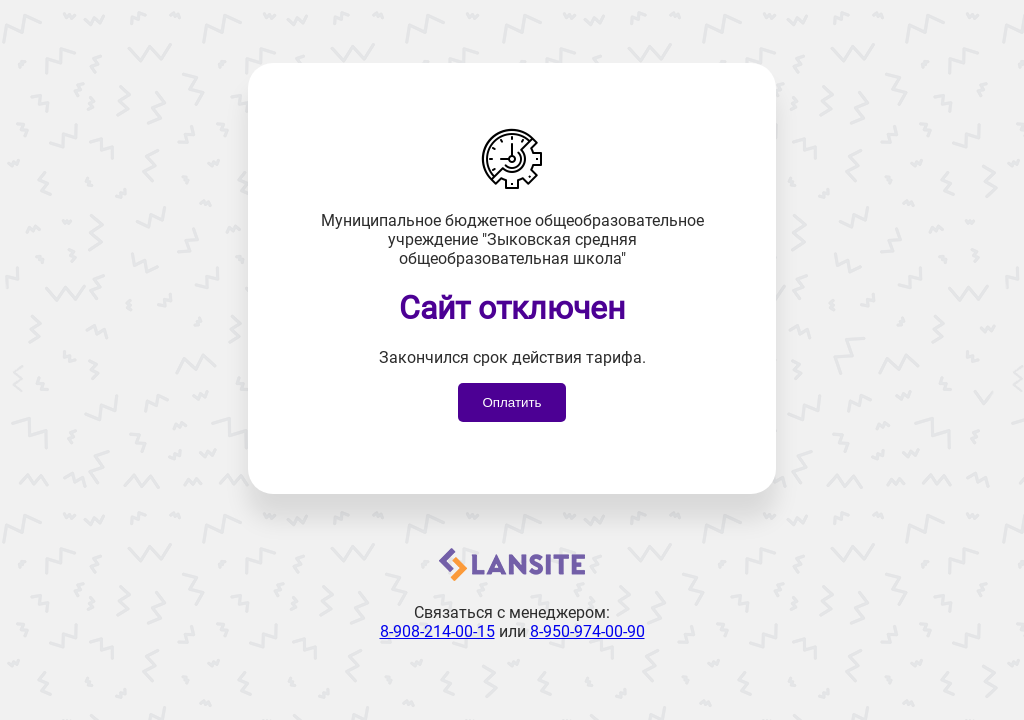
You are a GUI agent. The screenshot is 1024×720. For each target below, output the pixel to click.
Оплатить (511, 402)
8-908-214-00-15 (437, 631)
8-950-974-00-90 (587, 631)
